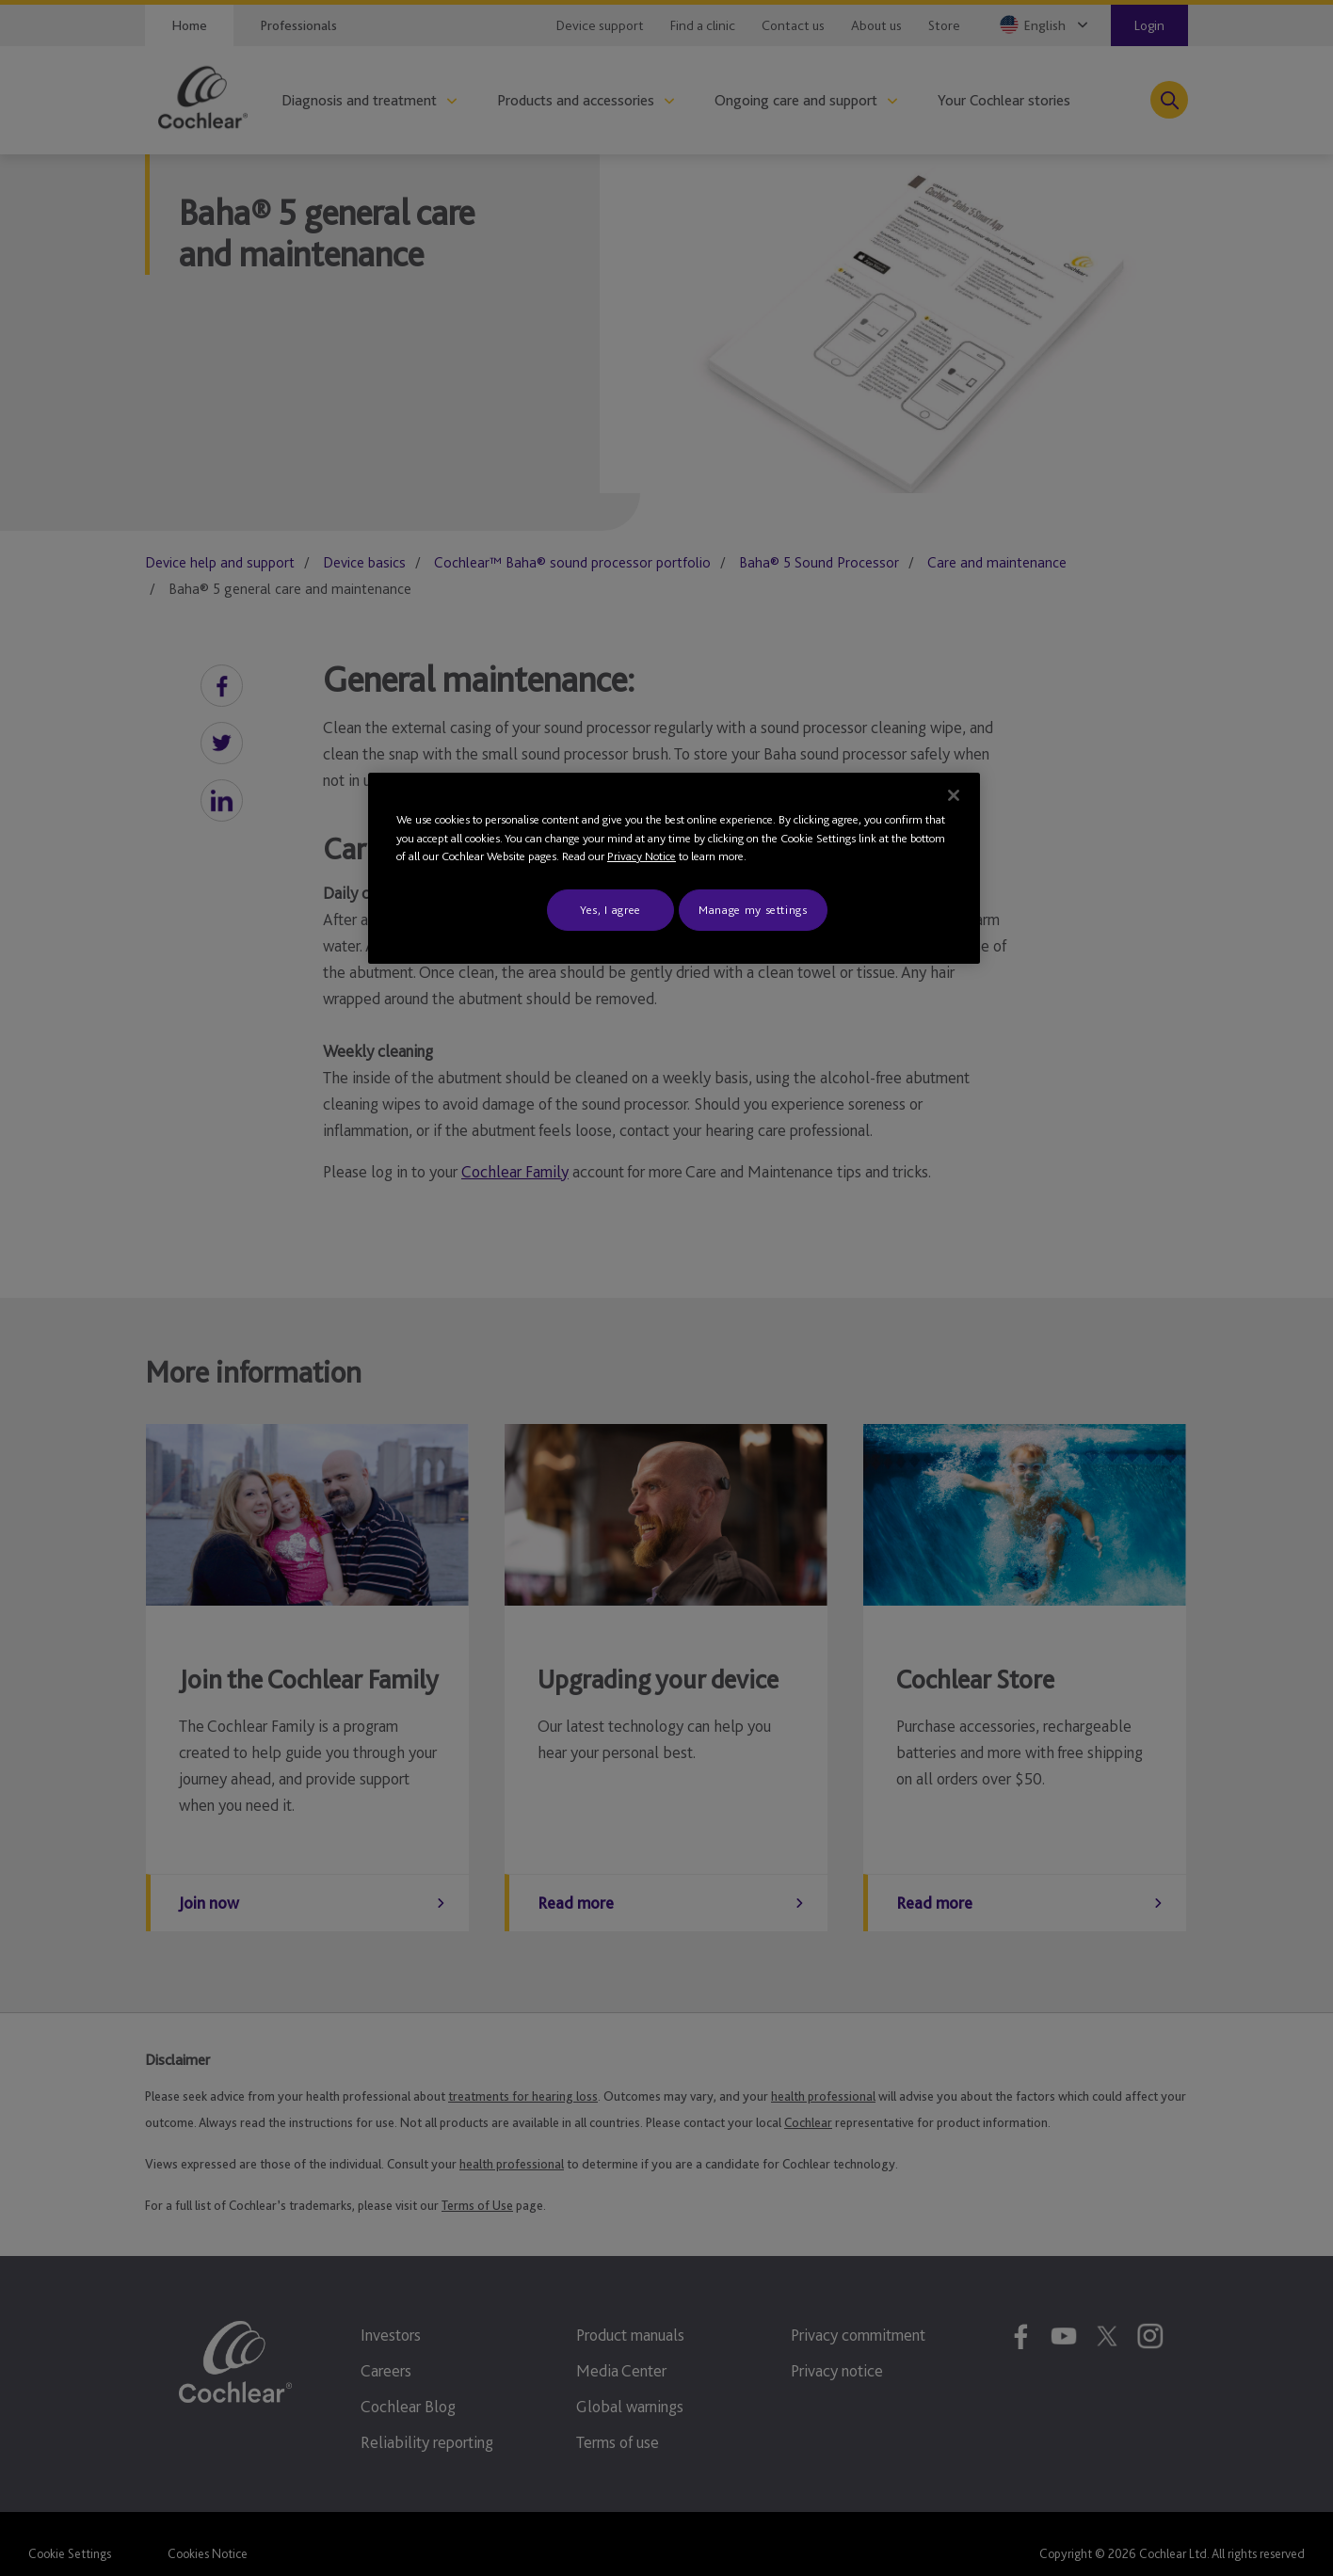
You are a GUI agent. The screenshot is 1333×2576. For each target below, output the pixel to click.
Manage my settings (753, 910)
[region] (674, 868)
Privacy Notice (641, 856)
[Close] (953, 795)
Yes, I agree (610, 910)
